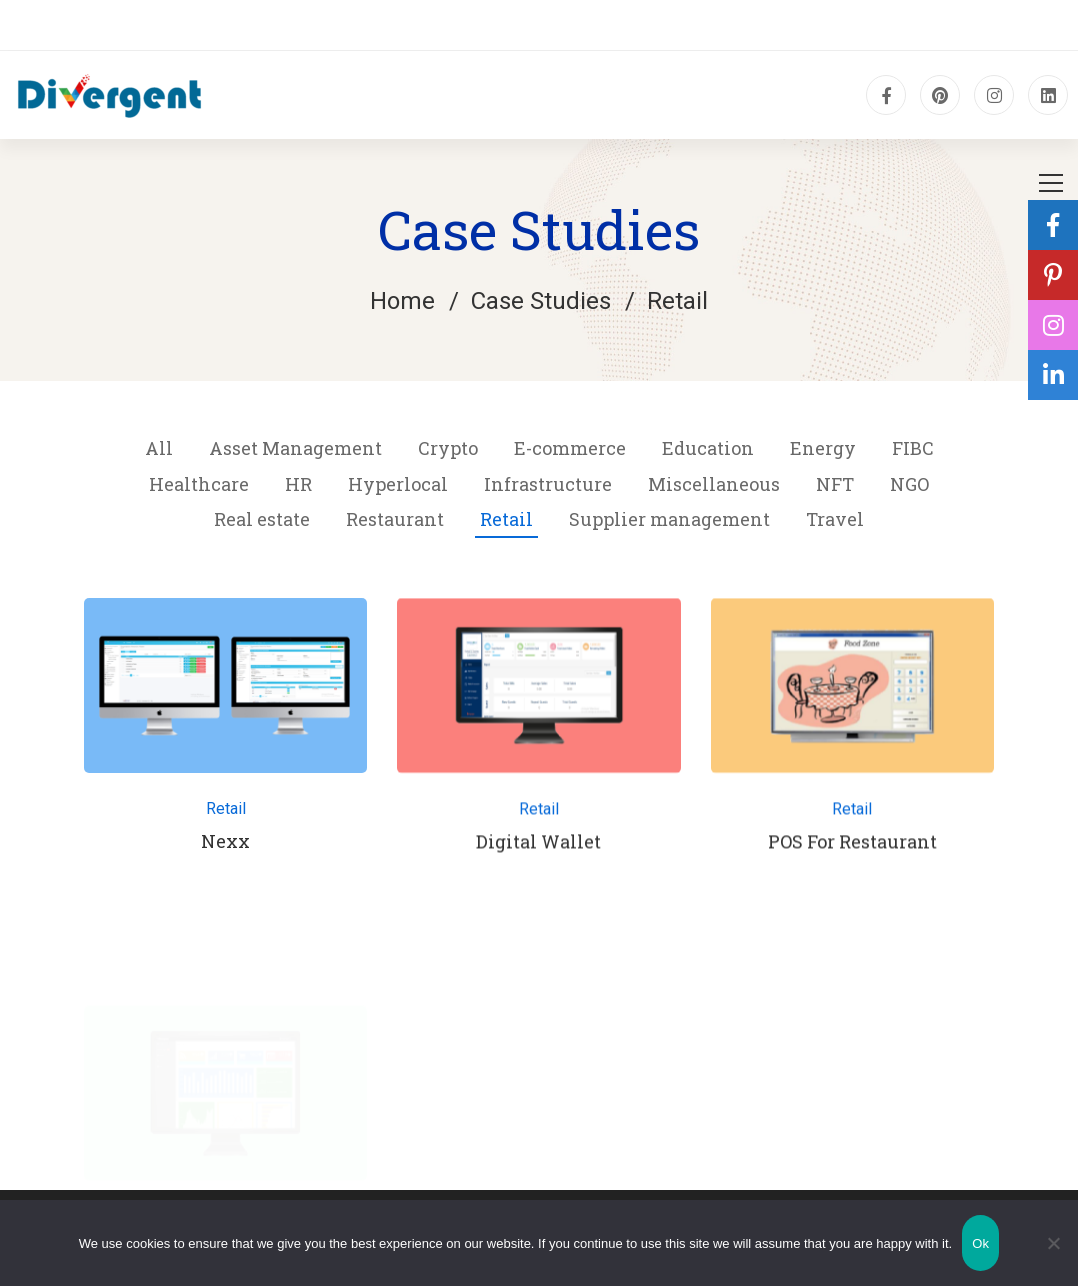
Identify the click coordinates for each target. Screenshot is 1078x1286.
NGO (909, 484)
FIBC (913, 448)
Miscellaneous (714, 484)
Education (708, 448)
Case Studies (541, 301)
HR (298, 484)
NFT (835, 484)
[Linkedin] (1048, 95)
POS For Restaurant (852, 849)
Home (402, 301)
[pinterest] (940, 95)
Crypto (448, 448)
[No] (1053, 1243)
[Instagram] (994, 95)
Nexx (225, 841)
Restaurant (395, 519)
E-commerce (570, 448)
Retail (506, 519)
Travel (835, 519)
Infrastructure (548, 484)
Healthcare (199, 484)
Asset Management (295, 448)
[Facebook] (886, 95)
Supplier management (669, 519)
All (159, 448)
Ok (980, 1243)
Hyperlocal (398, 484)
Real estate (262, 519)
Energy (823, 448)
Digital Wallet (538, 849)
